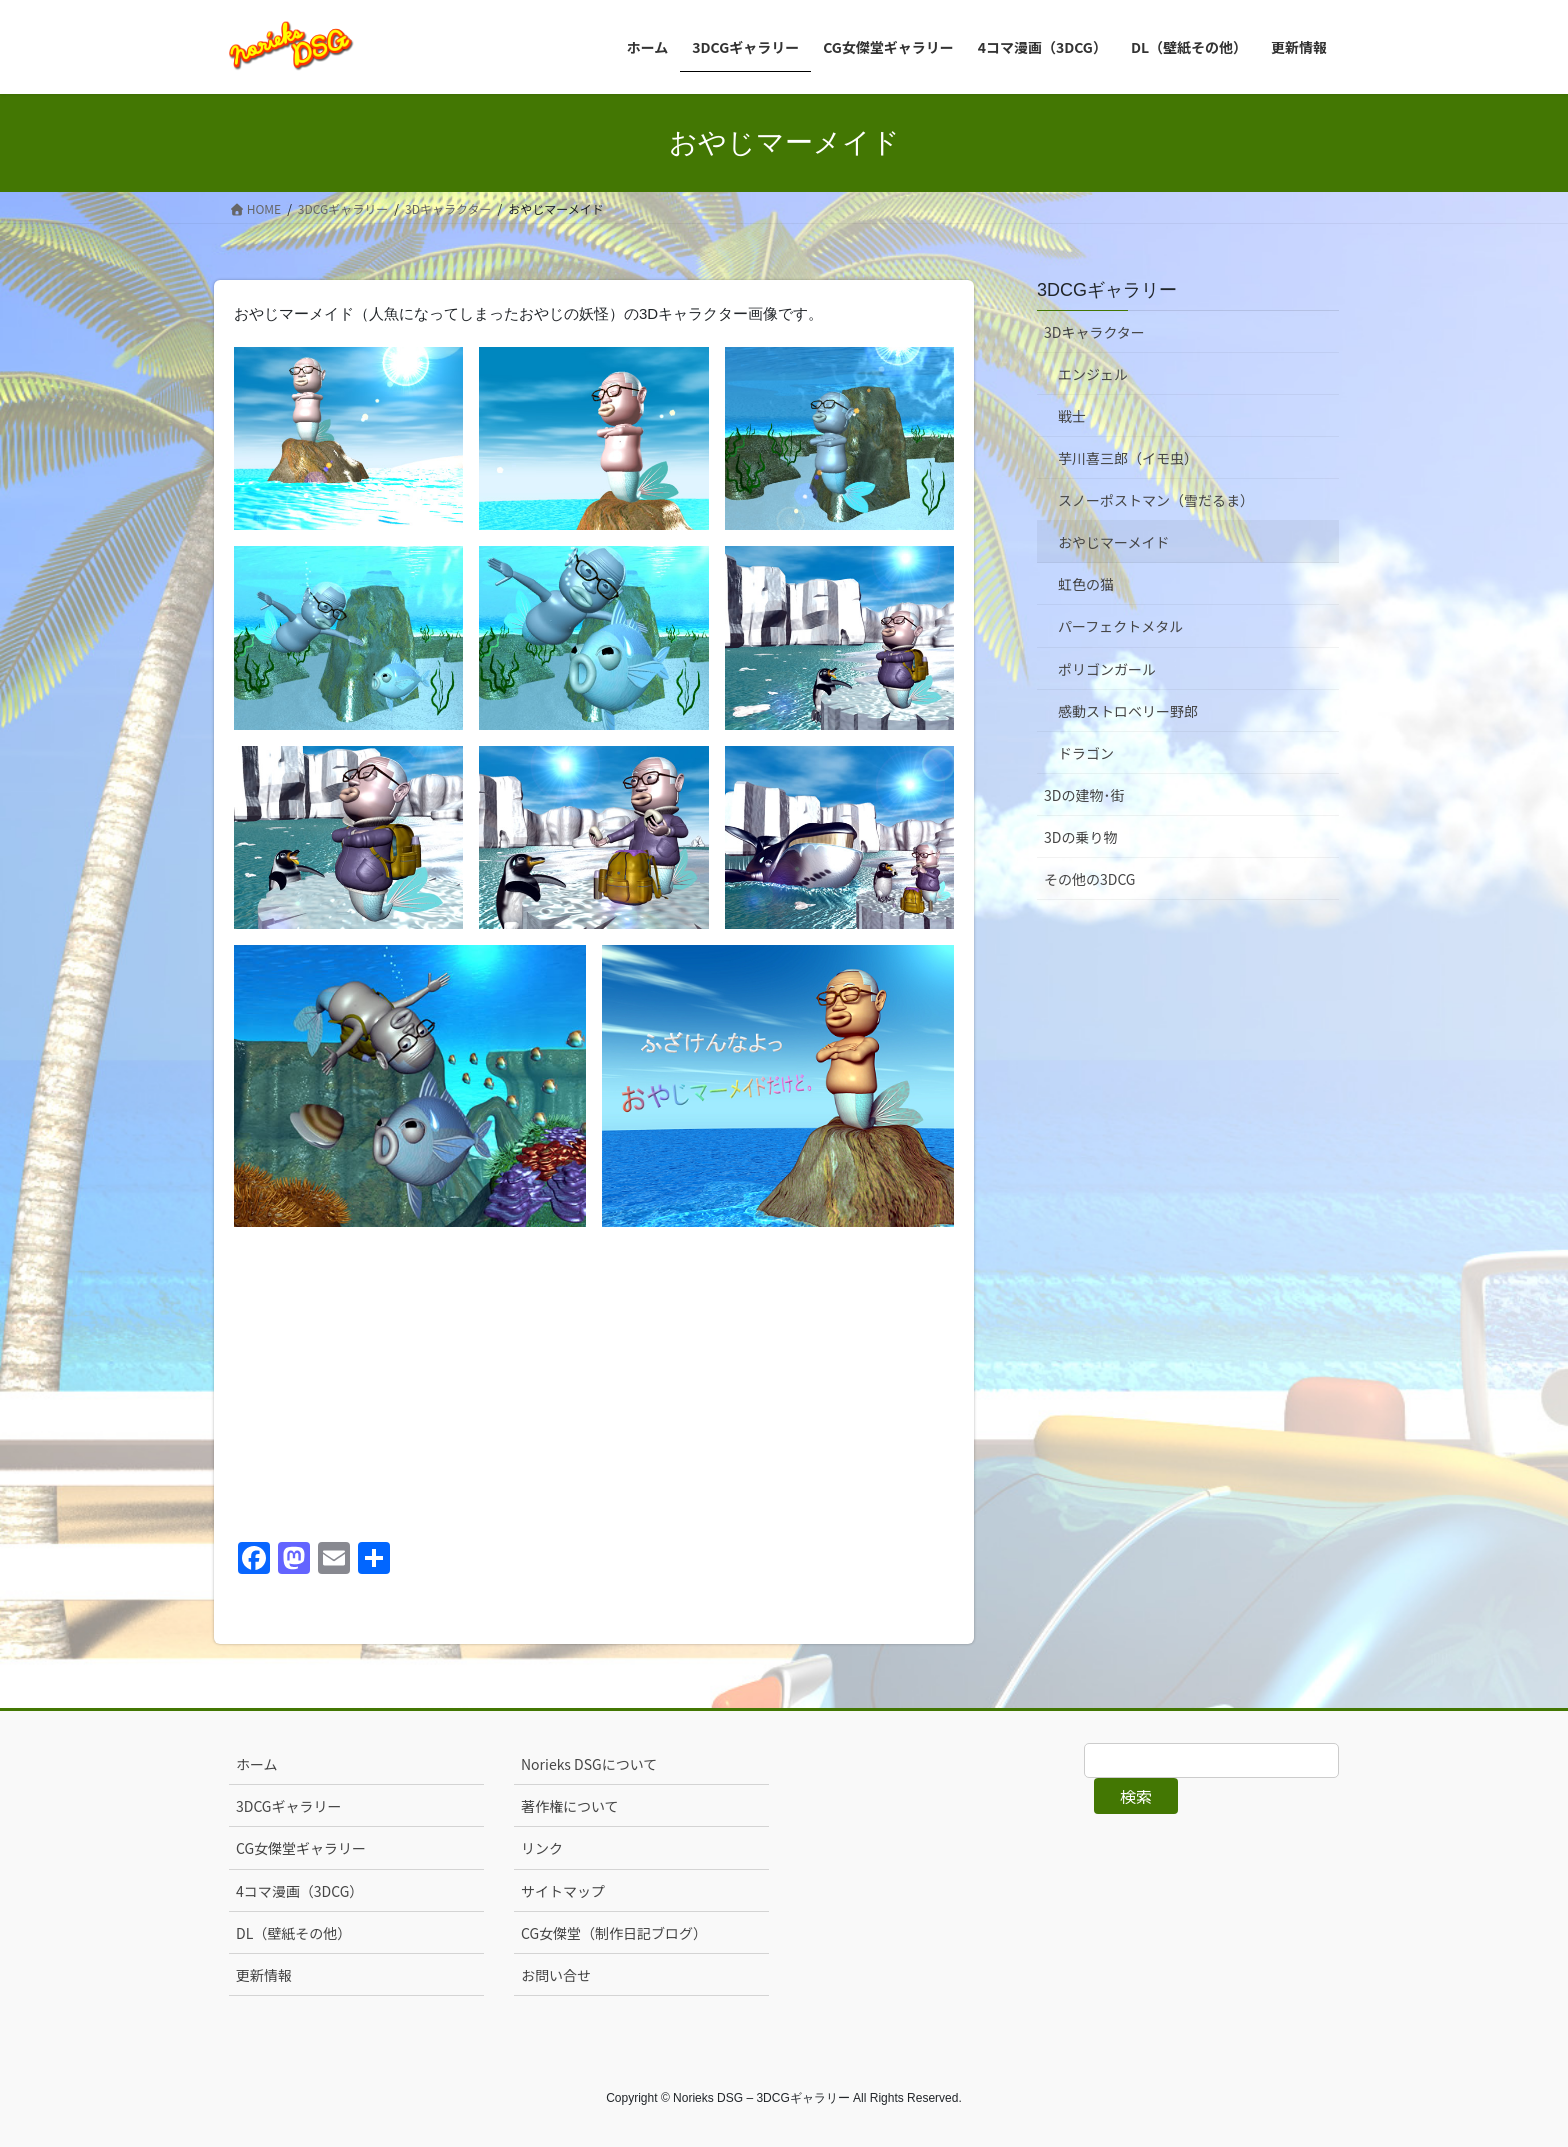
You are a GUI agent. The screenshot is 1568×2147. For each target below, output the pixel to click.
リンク (542, 1848)
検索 (1136, 1796)
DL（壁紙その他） (293, 1933)
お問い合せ (556, 1975)
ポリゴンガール (1107, 669)
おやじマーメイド (1113, 542)
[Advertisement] (594, 1383)
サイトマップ (563, 1891)
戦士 (1072, 416)
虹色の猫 (1086, 584)
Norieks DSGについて (589, 1764)
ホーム (257, 1764)
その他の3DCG (1090, 879)
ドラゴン (1086, 753)
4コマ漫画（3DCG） (299, 1891)
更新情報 (264, 1975)
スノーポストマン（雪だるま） (1156, 500)
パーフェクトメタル (1120, 626)
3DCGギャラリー (1107, 290)
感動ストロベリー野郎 (1128, 711)
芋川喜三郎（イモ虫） (1128, 458)
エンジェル (1093, 374)
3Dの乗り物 (1080, 837)
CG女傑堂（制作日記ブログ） (614, 1933)
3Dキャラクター (1094, 332)
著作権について (570, 1806)
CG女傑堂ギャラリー (301, 1848)
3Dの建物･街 (1084, 795)
